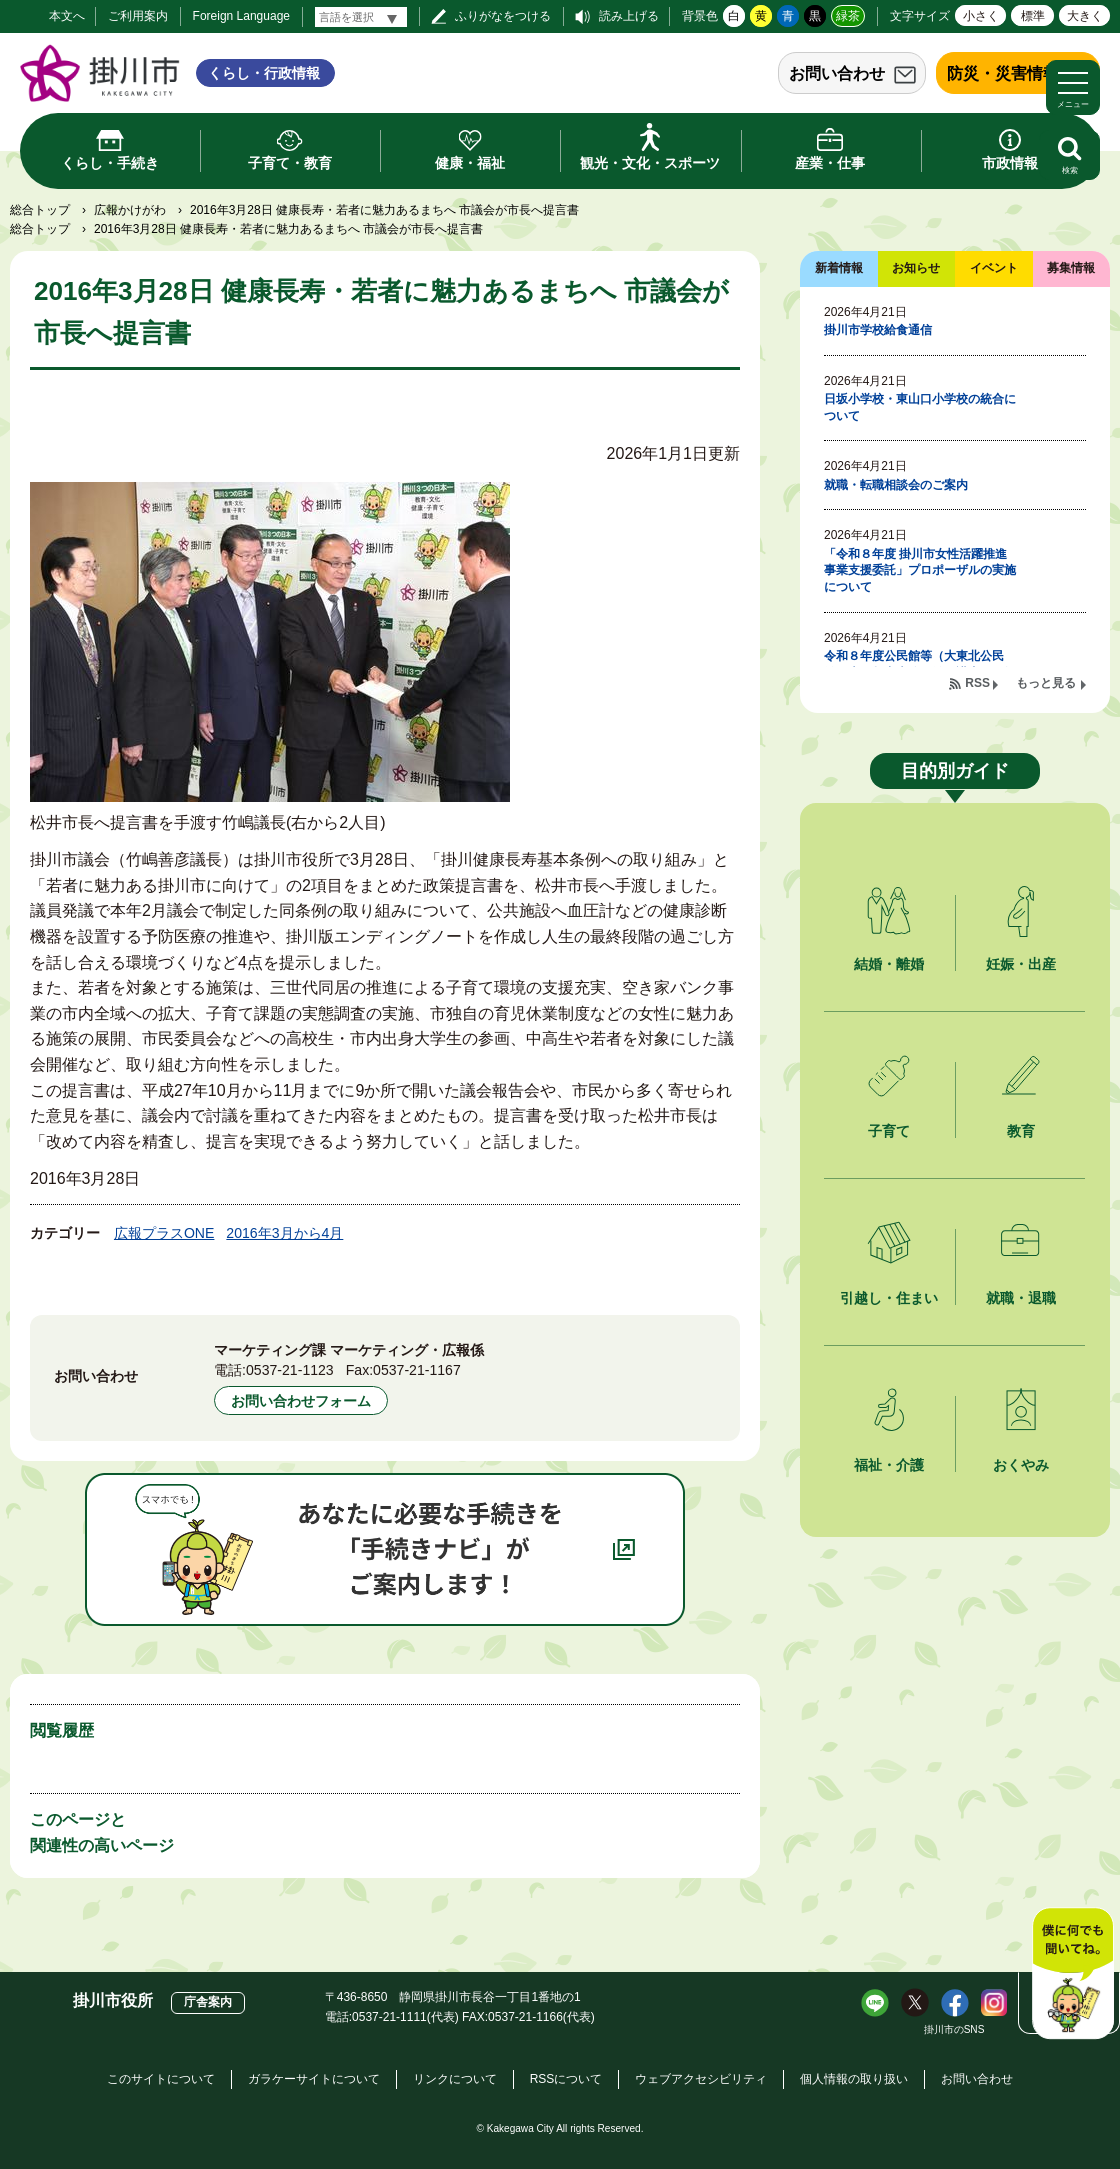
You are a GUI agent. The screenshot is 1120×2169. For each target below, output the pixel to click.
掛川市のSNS (954, 2029)
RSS (977, 683)
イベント (994, 268)
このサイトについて (161, 2079)
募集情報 (1071, 268)
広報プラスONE (164, 1233)
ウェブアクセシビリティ (701, 2079)
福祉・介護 (889, 1465)
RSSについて (566, 2079)
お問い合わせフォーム (301, 1401)
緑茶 (848, 16)
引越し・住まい (889, 1298)
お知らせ (916, 268)
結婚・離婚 (889, 964)
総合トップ (40, 210)
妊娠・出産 (1021, 964)
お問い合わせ (837, 73)
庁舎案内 (208, 2002)
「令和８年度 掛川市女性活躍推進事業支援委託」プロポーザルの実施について (920, 571)
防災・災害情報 (1003, 73)
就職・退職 (1021, 1298)
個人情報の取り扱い (854, 2079)
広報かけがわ (130, 210)
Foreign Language (241, 16)
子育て (889, 1131)
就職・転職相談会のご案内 (896, 485)
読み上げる (629, 16)
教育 (1021, 1131)
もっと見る (1046, 683)
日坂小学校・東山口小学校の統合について (920, 407)
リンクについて (455, 2079)
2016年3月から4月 (284, 1233)
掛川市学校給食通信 (878, 330)
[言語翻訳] (361, 17)
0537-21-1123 (290, 1370)
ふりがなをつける (503, 16)
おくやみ (1021, 1465)
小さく (981, 16)
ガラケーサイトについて (314, 2079)
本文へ (67, 16)
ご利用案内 (138, 16)
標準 (1033, 16)
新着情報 (839, 268)
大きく (1085, 16)
